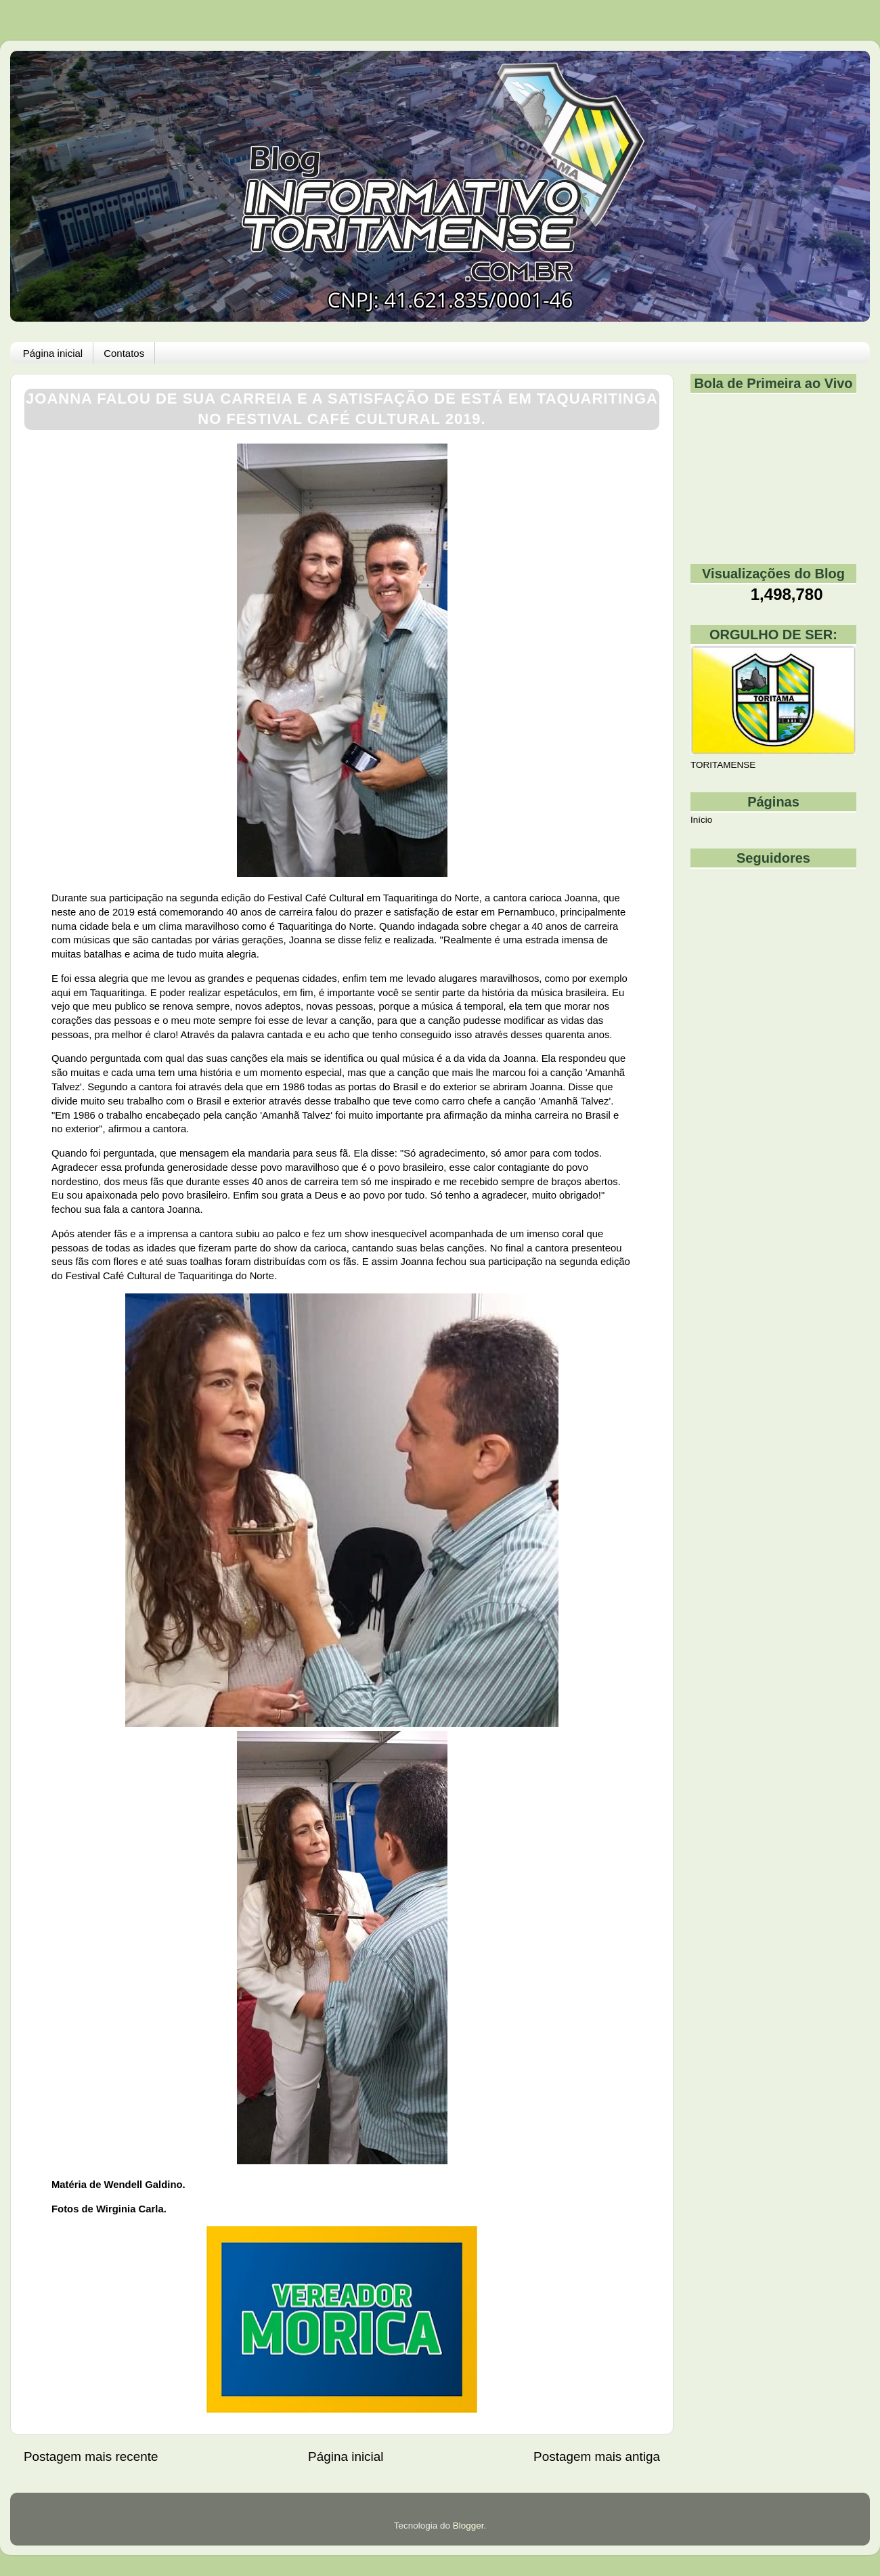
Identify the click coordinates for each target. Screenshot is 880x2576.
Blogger (468, 2525)
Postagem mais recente (91, 2456)
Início (701, 820)
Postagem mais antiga (596, 2456)
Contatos (124, 353)
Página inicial (53, 353)
